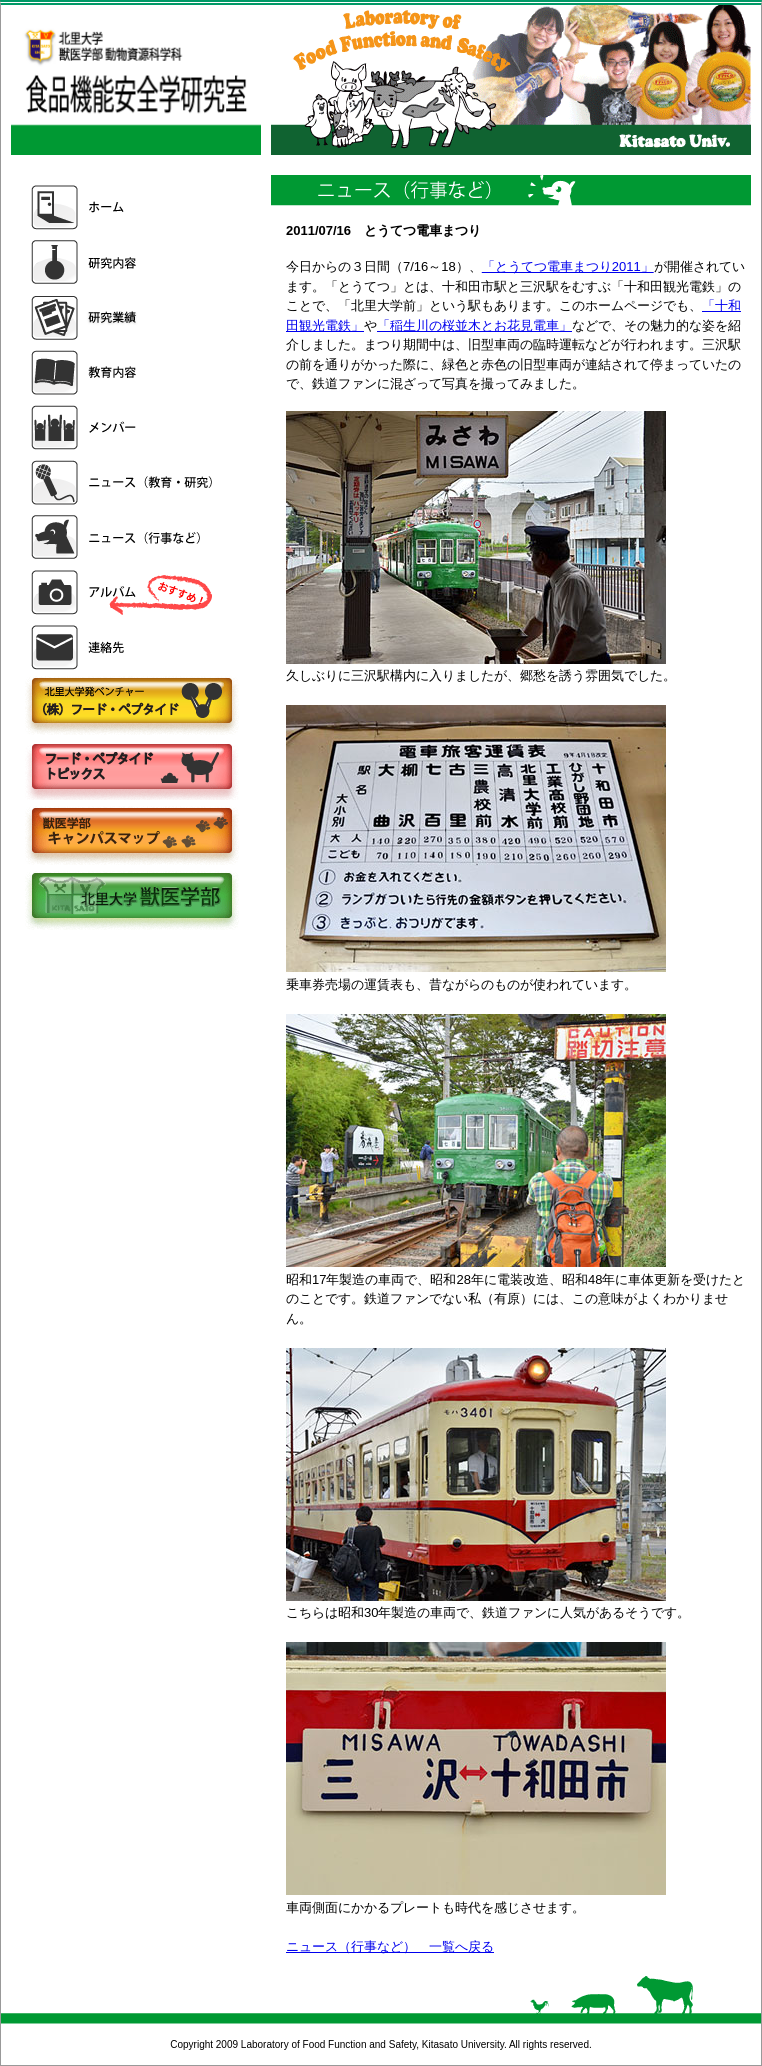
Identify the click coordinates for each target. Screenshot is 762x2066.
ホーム (124, 207)
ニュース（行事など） (124, 537)
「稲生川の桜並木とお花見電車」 (474, 325)
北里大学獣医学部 (131, 897)
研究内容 (124, 262)
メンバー (124, 427)
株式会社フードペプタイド (131, 702)
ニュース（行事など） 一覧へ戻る (390, 1946)
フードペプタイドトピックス (131, 767)
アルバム (124, 592)
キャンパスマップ (131, 832)
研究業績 (124, 317)
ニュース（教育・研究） (124, 482)
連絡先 (124, 647)
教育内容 (124, 372)
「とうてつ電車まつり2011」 (568, 266)
